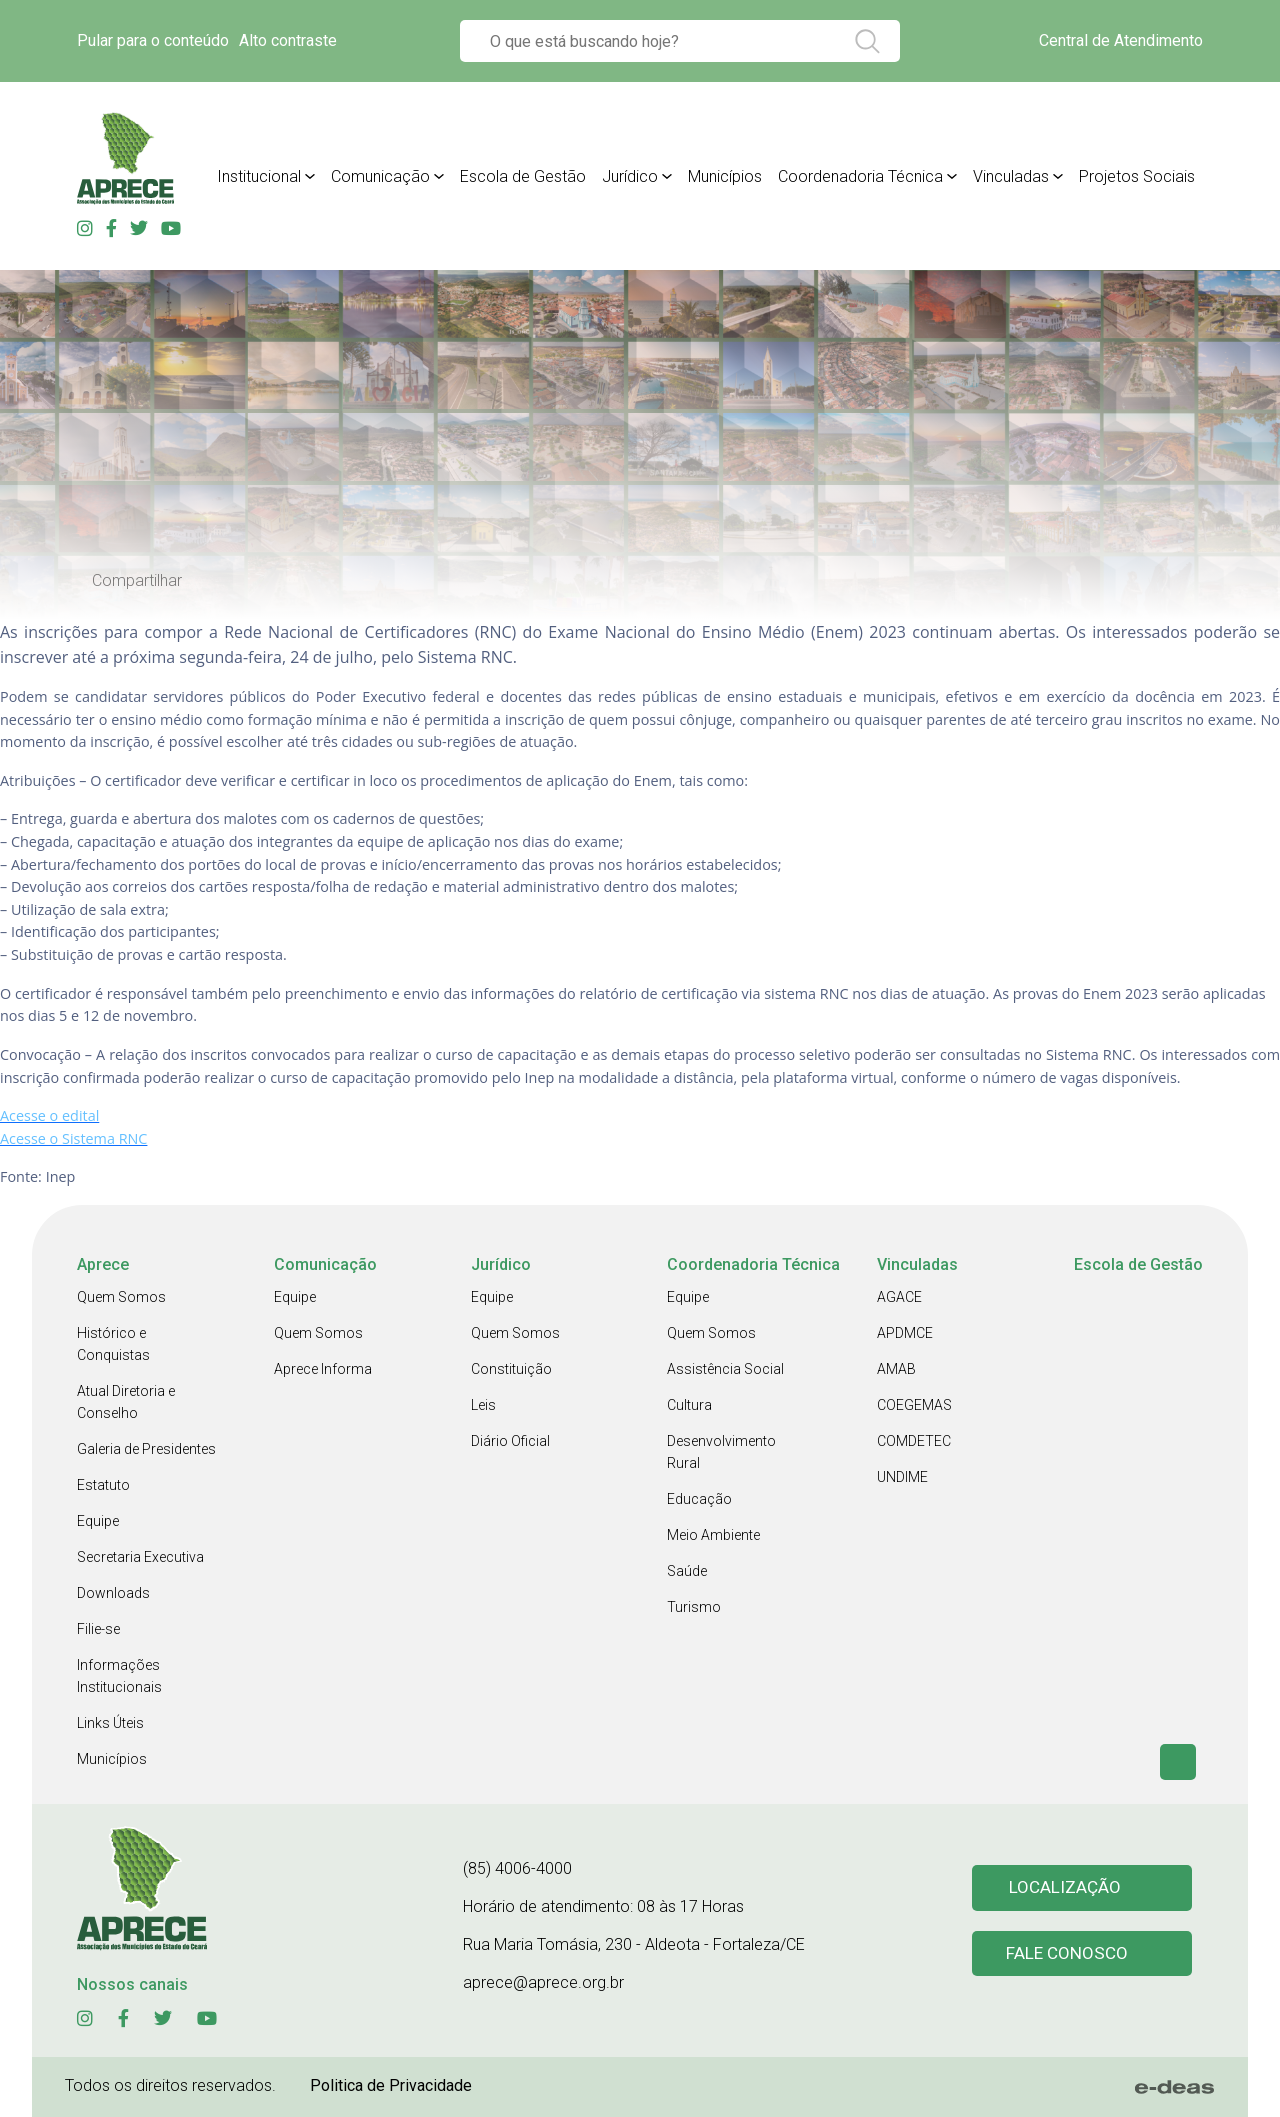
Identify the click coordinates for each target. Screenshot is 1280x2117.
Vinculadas (1011, 176)
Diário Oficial (510, 1441)
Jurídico (630, 176)
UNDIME (902, 1477)
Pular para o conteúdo (153, 40)
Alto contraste (288, 40)
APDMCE (905, 1333)
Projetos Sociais (1137, 176)
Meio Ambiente (713, 1535)
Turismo (694, 1607)
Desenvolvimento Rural (721, 1452)
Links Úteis (110, 1723)
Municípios (725, 176)
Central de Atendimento (1121, 40)
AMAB (896, 1369)
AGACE (899, 1297)
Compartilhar (137, 580)
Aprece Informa (323, 1369)
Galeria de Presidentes (146, 1449)
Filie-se (98, 1629)
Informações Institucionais (119, 1676)
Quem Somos (121, 1297)
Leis (483, 1405)
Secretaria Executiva (140, 1557)
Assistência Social (725, 1369)
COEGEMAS (914, 1405)
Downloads (113, 1593)
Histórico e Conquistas (113, 1344)
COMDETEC (914, 1441)
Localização (1065, 1887)
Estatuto (103, 1485)
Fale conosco (1068, 1954)
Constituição (511, 1369)
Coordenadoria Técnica (860, 176)
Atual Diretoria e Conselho (126, 1402)
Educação (699, 1499)
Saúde (687, 1571)
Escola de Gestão (523, 176)
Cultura (689, 1405)
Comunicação (380, 176)
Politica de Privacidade (391, 2085)
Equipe (98, 1521)
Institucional (259, 176)
